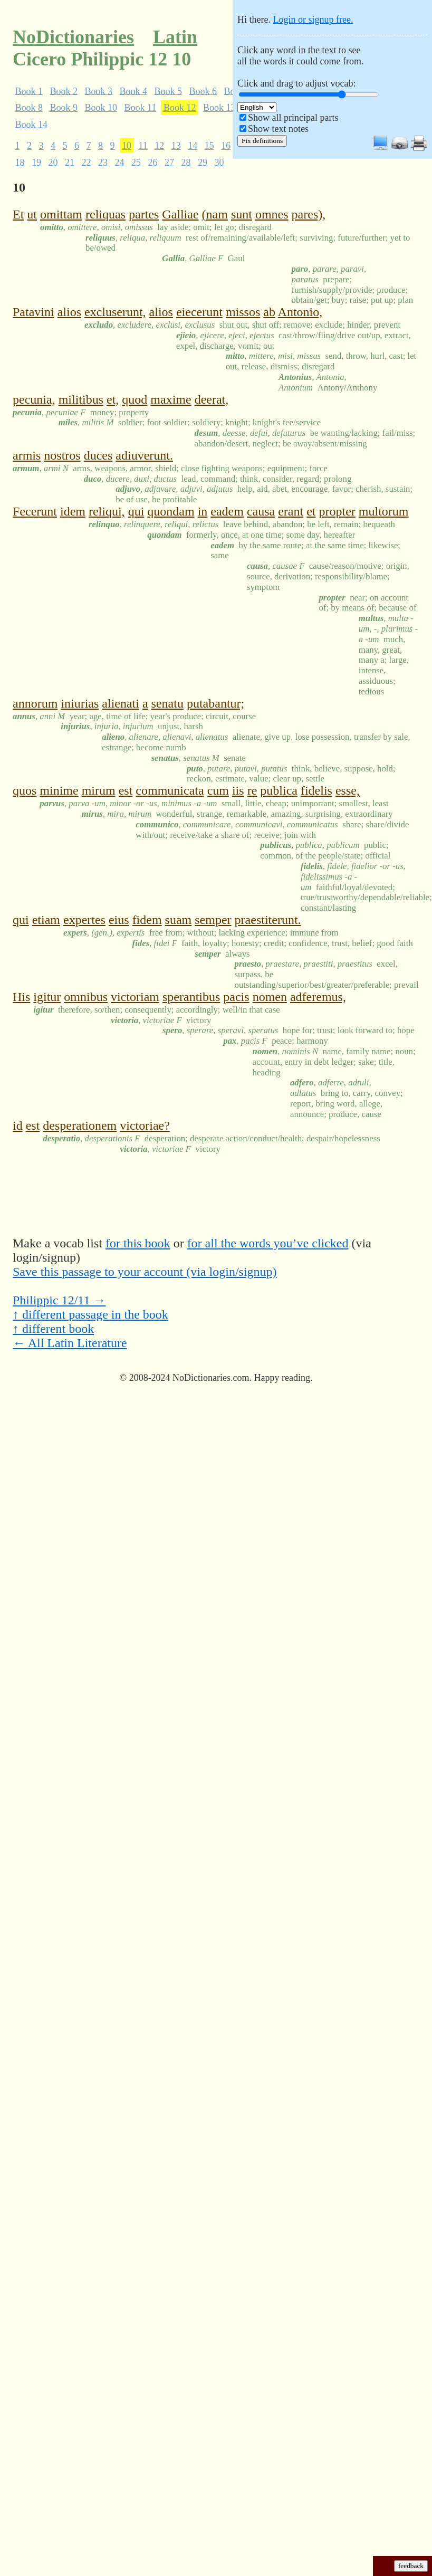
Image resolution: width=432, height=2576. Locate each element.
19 (36, 162)
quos (24, 790)
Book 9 (64, 107)
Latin (175, 36)
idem (72, 511)
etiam (46, 920)
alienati (120, 703)
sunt (241, 214)
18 (20, 162)
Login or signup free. (313, 19)
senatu (167, 703)
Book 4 (134, 90)
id (18, 1125)
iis (238, 790)
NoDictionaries (73, 36)
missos (243, 312)
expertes (84, 920)
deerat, (212, 399)
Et (18, 214)
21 (69, 162)
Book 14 (31, 124)
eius (119, 920)
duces (98, 455)
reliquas (105, 214)
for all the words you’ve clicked (268, 1243)
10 (126, 145)
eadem (227, 511)
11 (143, 145)
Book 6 (203, 90)
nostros (62, 455)
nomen (270, 997)
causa (261, 511)
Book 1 (29, 90)
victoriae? (145, 1125)
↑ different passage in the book (90, 1314)
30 (219, 162)
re (252, 790)
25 (136, 162)
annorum (35, 703)
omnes (272, 214)
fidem (147, 920)
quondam (170, 511)
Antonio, (300, 312)
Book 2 (64, 90)
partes (144, 214)
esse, (347, 790)
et (310, 511)
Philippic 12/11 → (59, 1300)
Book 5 (169, 90)
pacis (236, 997)
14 (192, 145)
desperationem (80, 1125)
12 (159, 145)
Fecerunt (35, 511)
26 (153, 162)
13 (176, 145)
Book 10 (101, 107)
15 (209, 145)
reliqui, (107, 511)
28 (186, 162)
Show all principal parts (293, 117)
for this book (137, 1243)
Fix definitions (262, 141)
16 (226, 145)
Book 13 (219, 107)
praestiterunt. (268, 920)
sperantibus (191, 997)
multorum (384, 511)
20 (53, 162)
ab (269, 312)
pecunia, (34, 399)
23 (103, 162)
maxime (170, 399)
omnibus (86, 997)
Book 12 (180, 107)
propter (337, 511)
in (203, 511)
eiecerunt (199, 312)
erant (290, 511)
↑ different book (53, 1328)
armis (27, 455)
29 (202, 162)
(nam (215, 214)
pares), (309, 214)
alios (69, 312)
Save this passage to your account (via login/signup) (145, 1272)
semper (213, 920)
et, (113, 399)
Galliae (180, 214)
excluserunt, (115, 312)
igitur (47, 997)
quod (134, 399)
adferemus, (318, 997)
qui (136, 511)
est (126, 790)
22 (86, 162)
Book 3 (99, 90)
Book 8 (29, 107)
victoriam (135, 997)
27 (169, 162)
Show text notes (278, 128)
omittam (61, 214)
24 (119, 162)
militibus (81, 399)
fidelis (316, 790)
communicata (170, 790)
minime (59, 790)
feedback (411, 2566)
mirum (99, 790)
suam (178, 920)
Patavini (33, 312)
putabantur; (215, 703)
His (21, 997)
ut (32, 214)
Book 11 (140, 107)
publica (278, 790)
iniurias (80, 703)
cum (218, 790)
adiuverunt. (144, 455)
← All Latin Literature (70, 1343)
